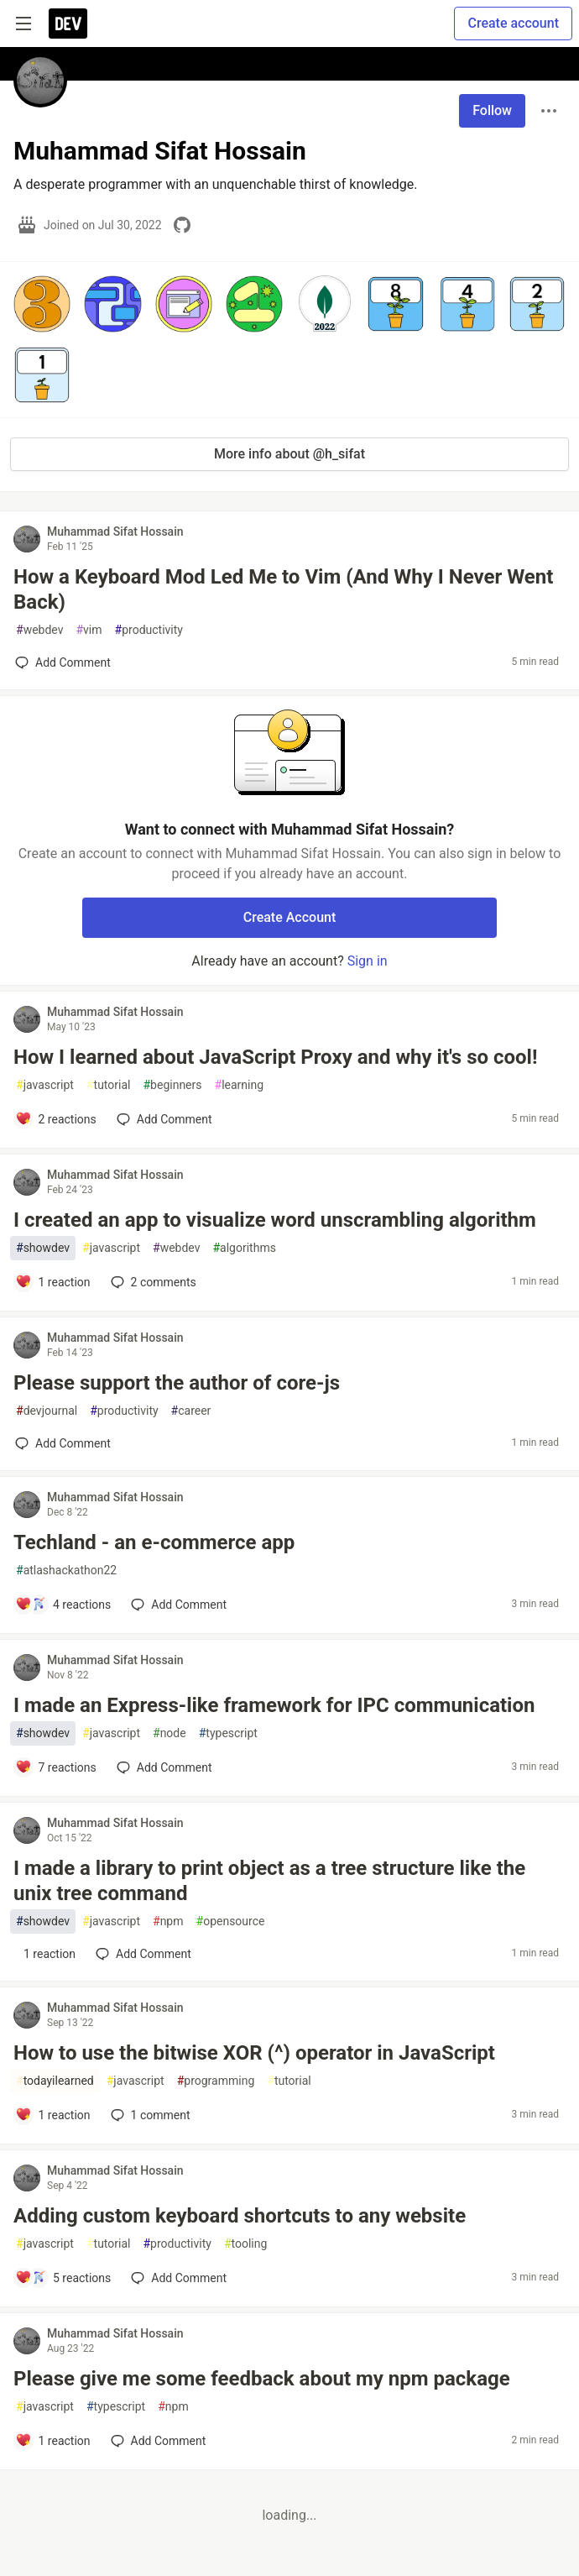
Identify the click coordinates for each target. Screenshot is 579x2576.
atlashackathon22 (66, 1570)
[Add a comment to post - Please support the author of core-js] (63, 1443)
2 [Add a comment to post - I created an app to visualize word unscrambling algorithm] (151, 1282)
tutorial (108, 1085)
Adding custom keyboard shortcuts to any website (239, 2216)
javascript (45, 1085)
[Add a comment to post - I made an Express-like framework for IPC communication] (56, 1767)
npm (168, 1921)
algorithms (243, 1248)
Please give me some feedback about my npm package (261, 2378)
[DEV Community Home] (68, 23)
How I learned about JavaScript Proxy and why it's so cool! (275, 1057)
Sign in (367, 961)
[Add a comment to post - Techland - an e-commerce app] (63, 1604)
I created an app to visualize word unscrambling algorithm (274, 1220)
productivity (149, 630)
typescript (228, 1733)
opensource (230, 1921)
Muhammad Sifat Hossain (115, 531)
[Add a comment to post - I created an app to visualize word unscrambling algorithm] (53, 1282)
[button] (41, 303)
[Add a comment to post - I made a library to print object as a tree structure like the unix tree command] (45, 1953)
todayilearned (55, 2081)
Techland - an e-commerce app (154, 1542)
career (191, 1411)
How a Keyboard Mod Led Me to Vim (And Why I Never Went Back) (283, 589)
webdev (39, 630)
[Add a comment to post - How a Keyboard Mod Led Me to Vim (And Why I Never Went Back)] (63, 662)
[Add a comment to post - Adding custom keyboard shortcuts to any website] (63, 2278)
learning (239, 1085)
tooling (245, 2244)
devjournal (46, 1411)
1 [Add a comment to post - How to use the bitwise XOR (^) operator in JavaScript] (148, 2115)
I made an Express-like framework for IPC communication (274, 1705)
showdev (43, 1248)
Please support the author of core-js (176, 1383)
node (169, 1733)
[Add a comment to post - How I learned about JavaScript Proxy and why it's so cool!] (56, 1119)
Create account (513, 23)
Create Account (289, 917)
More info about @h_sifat (289, 454)
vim (89, 630)
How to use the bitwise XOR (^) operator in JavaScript (254, 2053)
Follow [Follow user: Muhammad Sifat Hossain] (492, 110)
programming (216, 2081)
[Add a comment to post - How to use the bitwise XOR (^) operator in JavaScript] (53, 2115)
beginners (172, 1085)
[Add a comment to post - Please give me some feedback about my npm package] (53, 2441)
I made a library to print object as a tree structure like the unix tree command (269, 1880)
